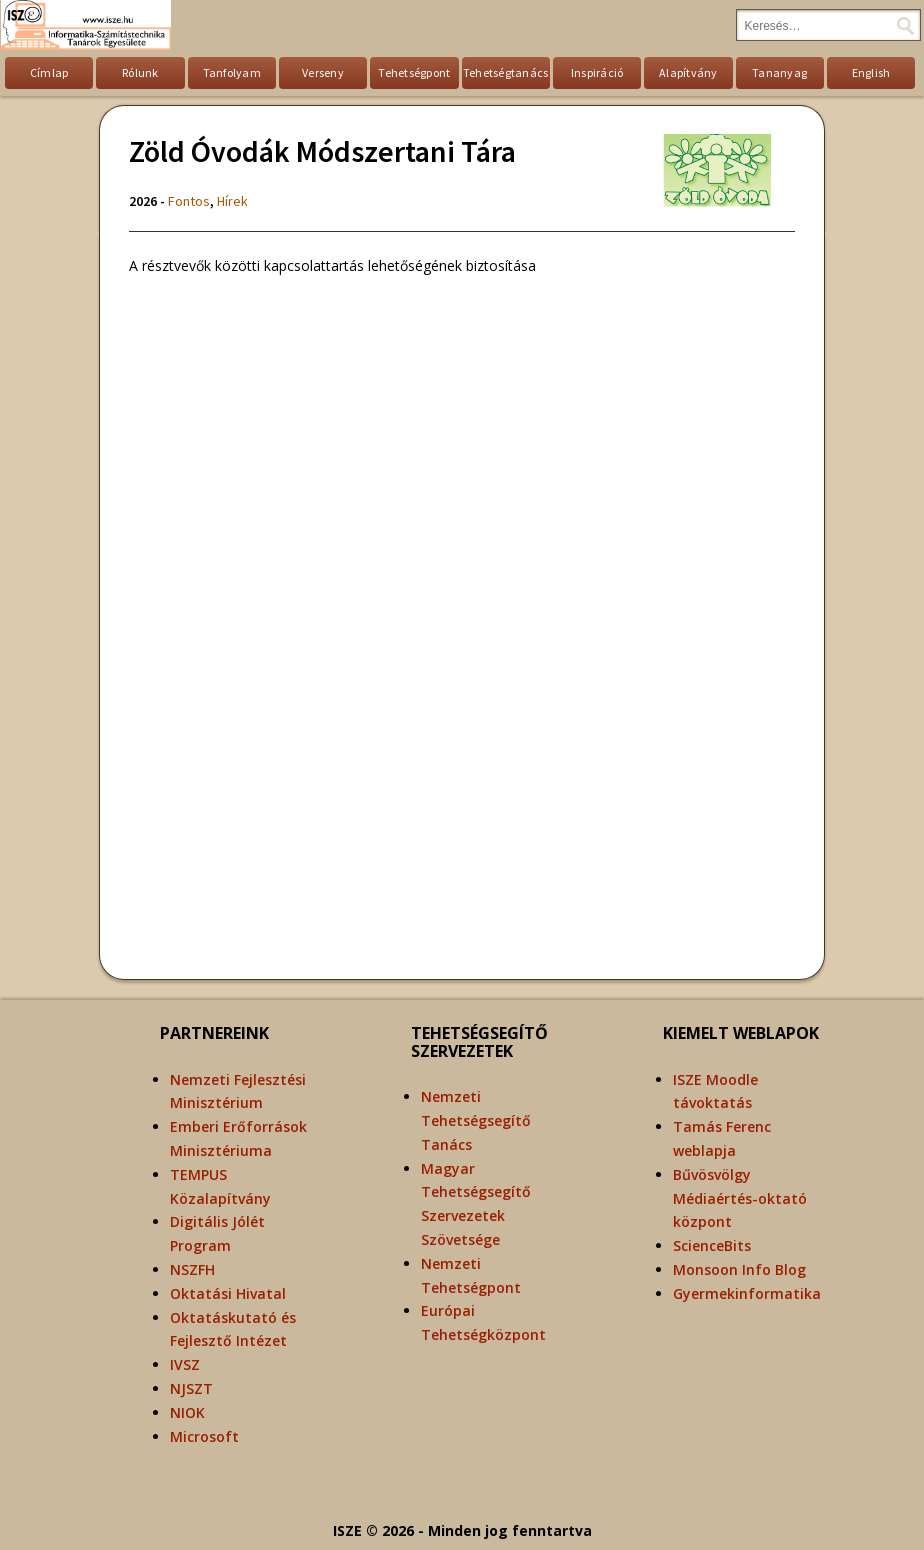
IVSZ (185, 1364)
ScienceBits (712, 1245)
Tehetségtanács (506, 72)
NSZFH (192, 1269)
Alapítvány (688, 72)
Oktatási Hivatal (228, 1293)
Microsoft (204, 1436)
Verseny (323, 72)
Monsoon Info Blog (739, 1269)
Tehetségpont (414, 72)
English (871, 72)
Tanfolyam (232, 72)
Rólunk (140, 72)
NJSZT (191, 1388)
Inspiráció (597, 72)
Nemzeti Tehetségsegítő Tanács (476, 1120)
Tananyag (779, 72)
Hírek (232, 201)
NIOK (187, 1412)
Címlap (49, 72)
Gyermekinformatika (747, 1293)
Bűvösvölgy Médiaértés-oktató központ (740, 1198)
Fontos (189, 201)
